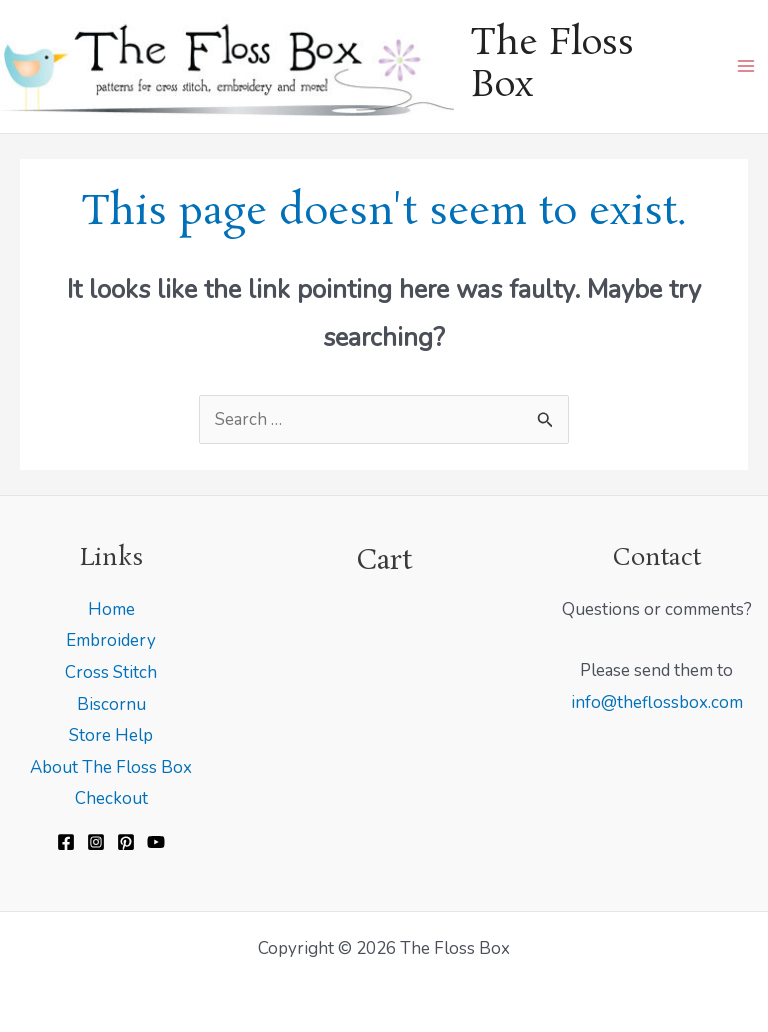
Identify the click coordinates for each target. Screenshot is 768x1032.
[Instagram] (96, 842)
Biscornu (111, 704)
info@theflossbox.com (657, 702)
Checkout (111, 798)
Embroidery (111, 640)
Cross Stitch (111, 672)
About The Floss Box (111, 767)
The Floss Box (552, 65)
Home (111, 609)
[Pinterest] (126, 842)
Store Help (111, 735)
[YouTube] (156, 842)
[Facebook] (66, 842)
